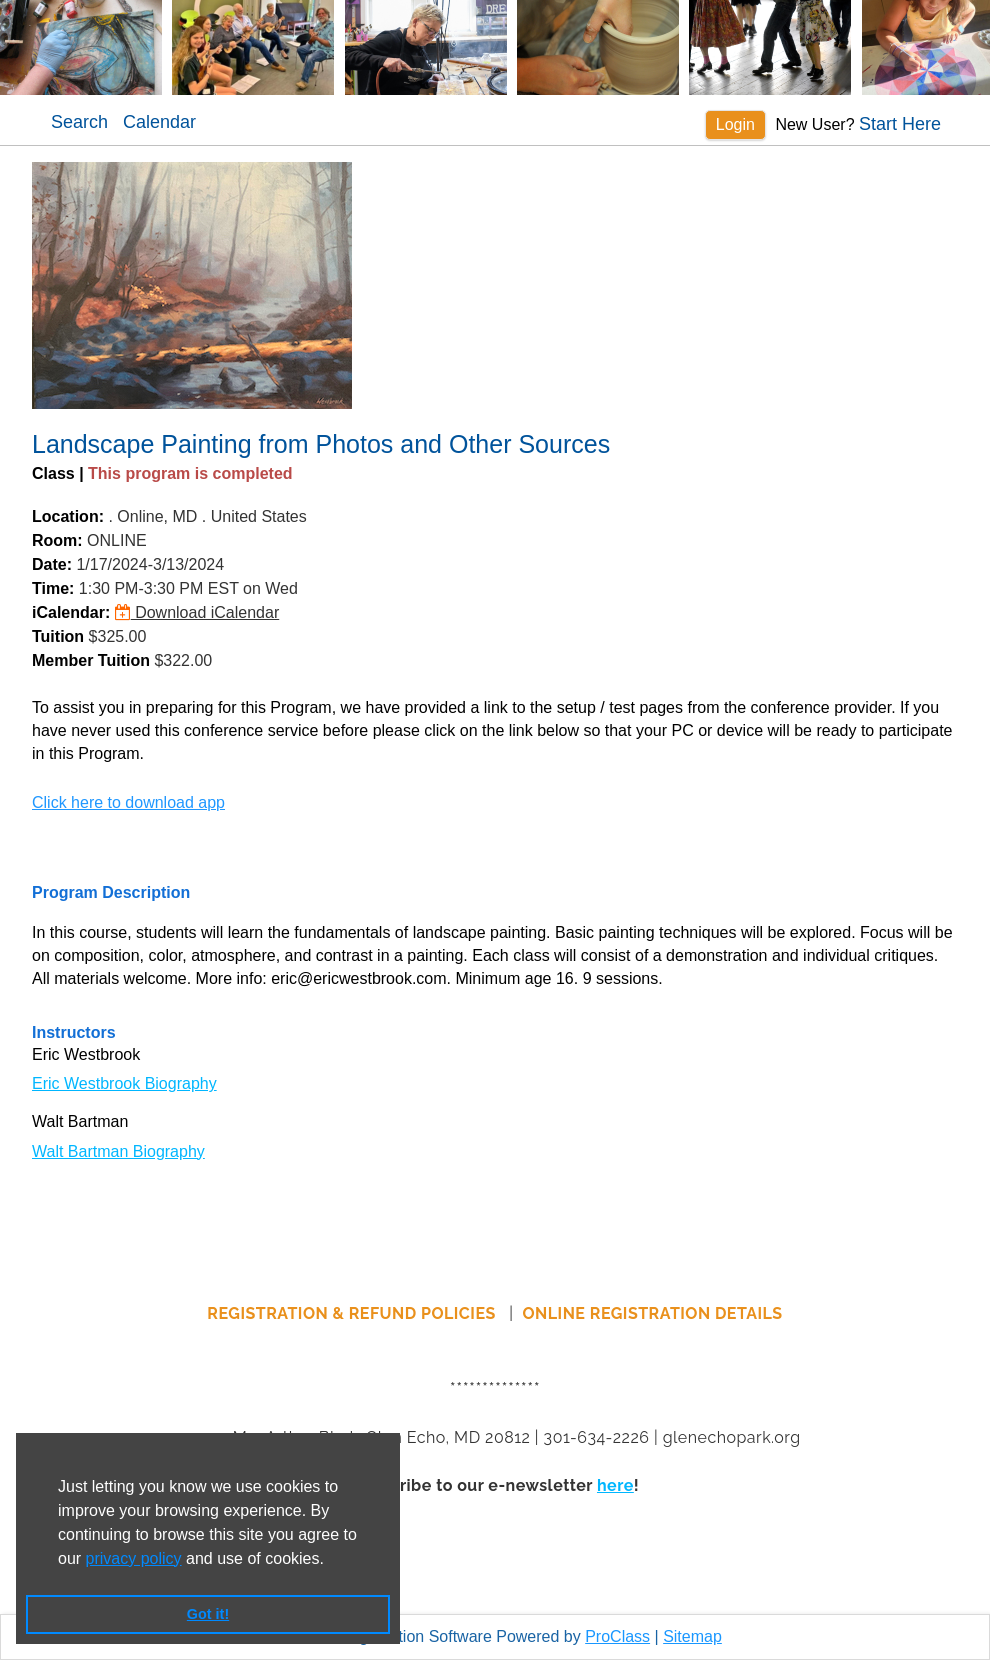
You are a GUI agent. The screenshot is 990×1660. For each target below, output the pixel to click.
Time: (53, 588)
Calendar (159, 122)
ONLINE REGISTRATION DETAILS (653, 1313)
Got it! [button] (208, 1614)
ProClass (617, 1636)
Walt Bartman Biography (118, 1151)
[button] (331, 1560)
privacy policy (134, 1558)
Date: (52, 564)
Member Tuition (91, 660)
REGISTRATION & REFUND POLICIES (353, 1313)
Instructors (74, 1032)
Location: (68, 516)
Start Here (900, 124)
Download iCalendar (197, 612)
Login (735, 124)
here (615, 1485)
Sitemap (692, 1636)
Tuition (58, 636)
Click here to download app (128, 802)
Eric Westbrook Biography (124, 1083)
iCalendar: (71, 612)
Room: (57, 540)
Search (79, 122)
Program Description (111, 892)
